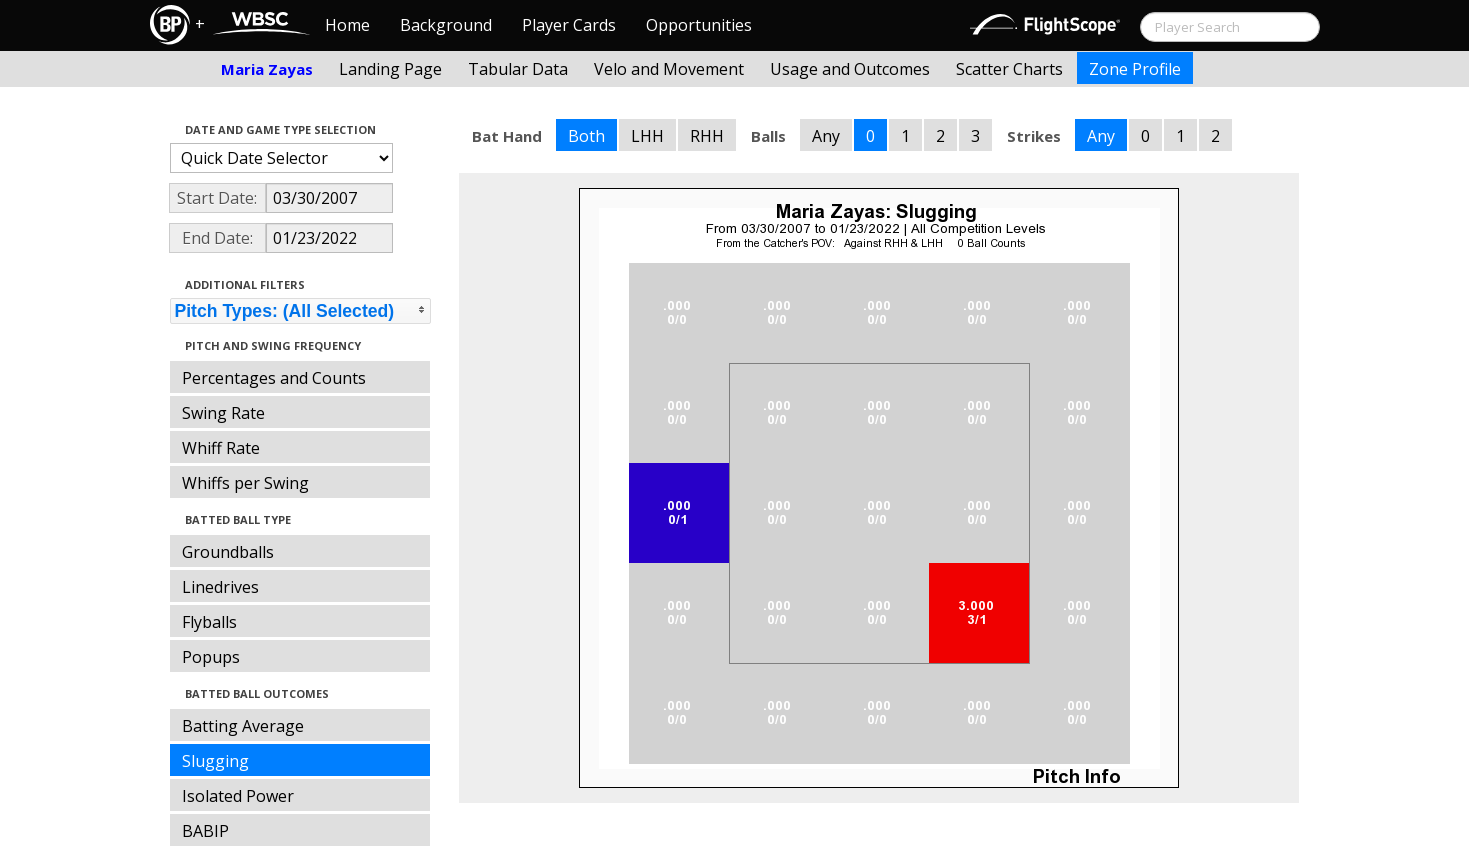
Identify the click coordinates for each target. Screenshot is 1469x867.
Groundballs (228, 552)
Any (826, 136)
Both (586, 136)
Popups (211, 657)
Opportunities (699, 25)
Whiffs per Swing (245, 483)
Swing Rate (223, 413)
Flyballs (209, 622)
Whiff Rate (221, 448)
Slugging (215, 761)
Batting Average (243, 726)
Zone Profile (1135, 69)
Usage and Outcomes (850, 69)
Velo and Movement (669, 69)
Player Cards (569, 25)
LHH (647, 136)
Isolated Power (238, 796)
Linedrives (220, 587)
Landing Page (390, 69)
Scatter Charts (1009, 69)
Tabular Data (518, 69)
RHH (707, 136)
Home (347, 25)
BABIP (205, 831)
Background (446, 25)
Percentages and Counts (274, 378)
